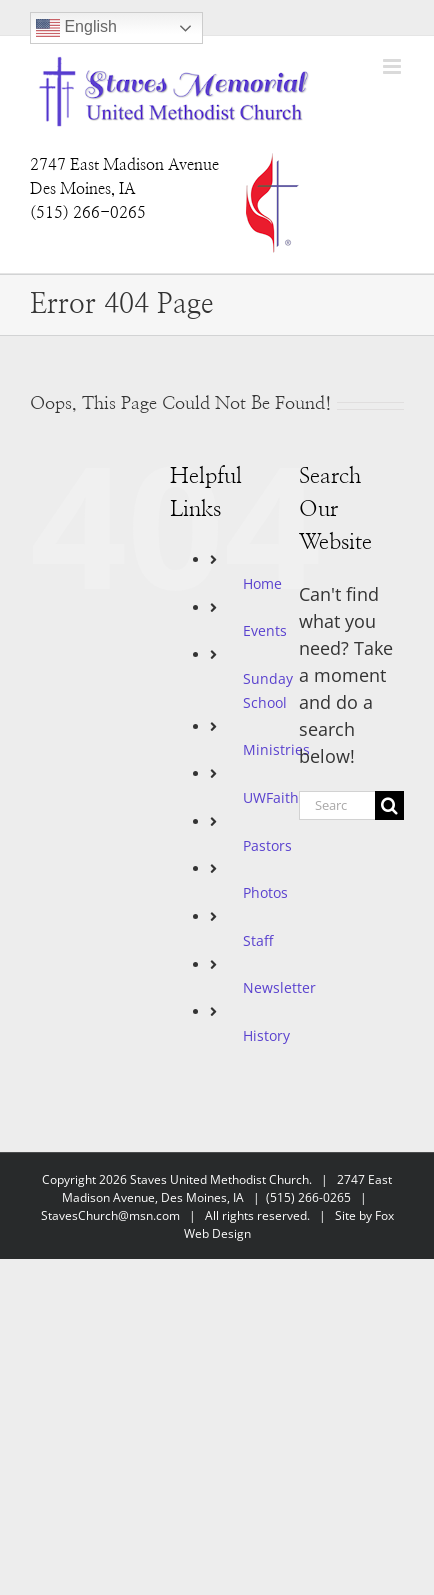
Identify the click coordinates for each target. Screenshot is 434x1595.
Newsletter (279, 987)
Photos (265, 892)
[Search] (389, 805)
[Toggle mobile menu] (393, 66)
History (266, 1035)
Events (265, 630)
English (76, 28)
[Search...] (337, 805)
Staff (258, 940)
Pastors (267, 845)
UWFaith (271, 797)
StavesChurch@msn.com (110, 1215)
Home (262, 583)
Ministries (276, 749)
